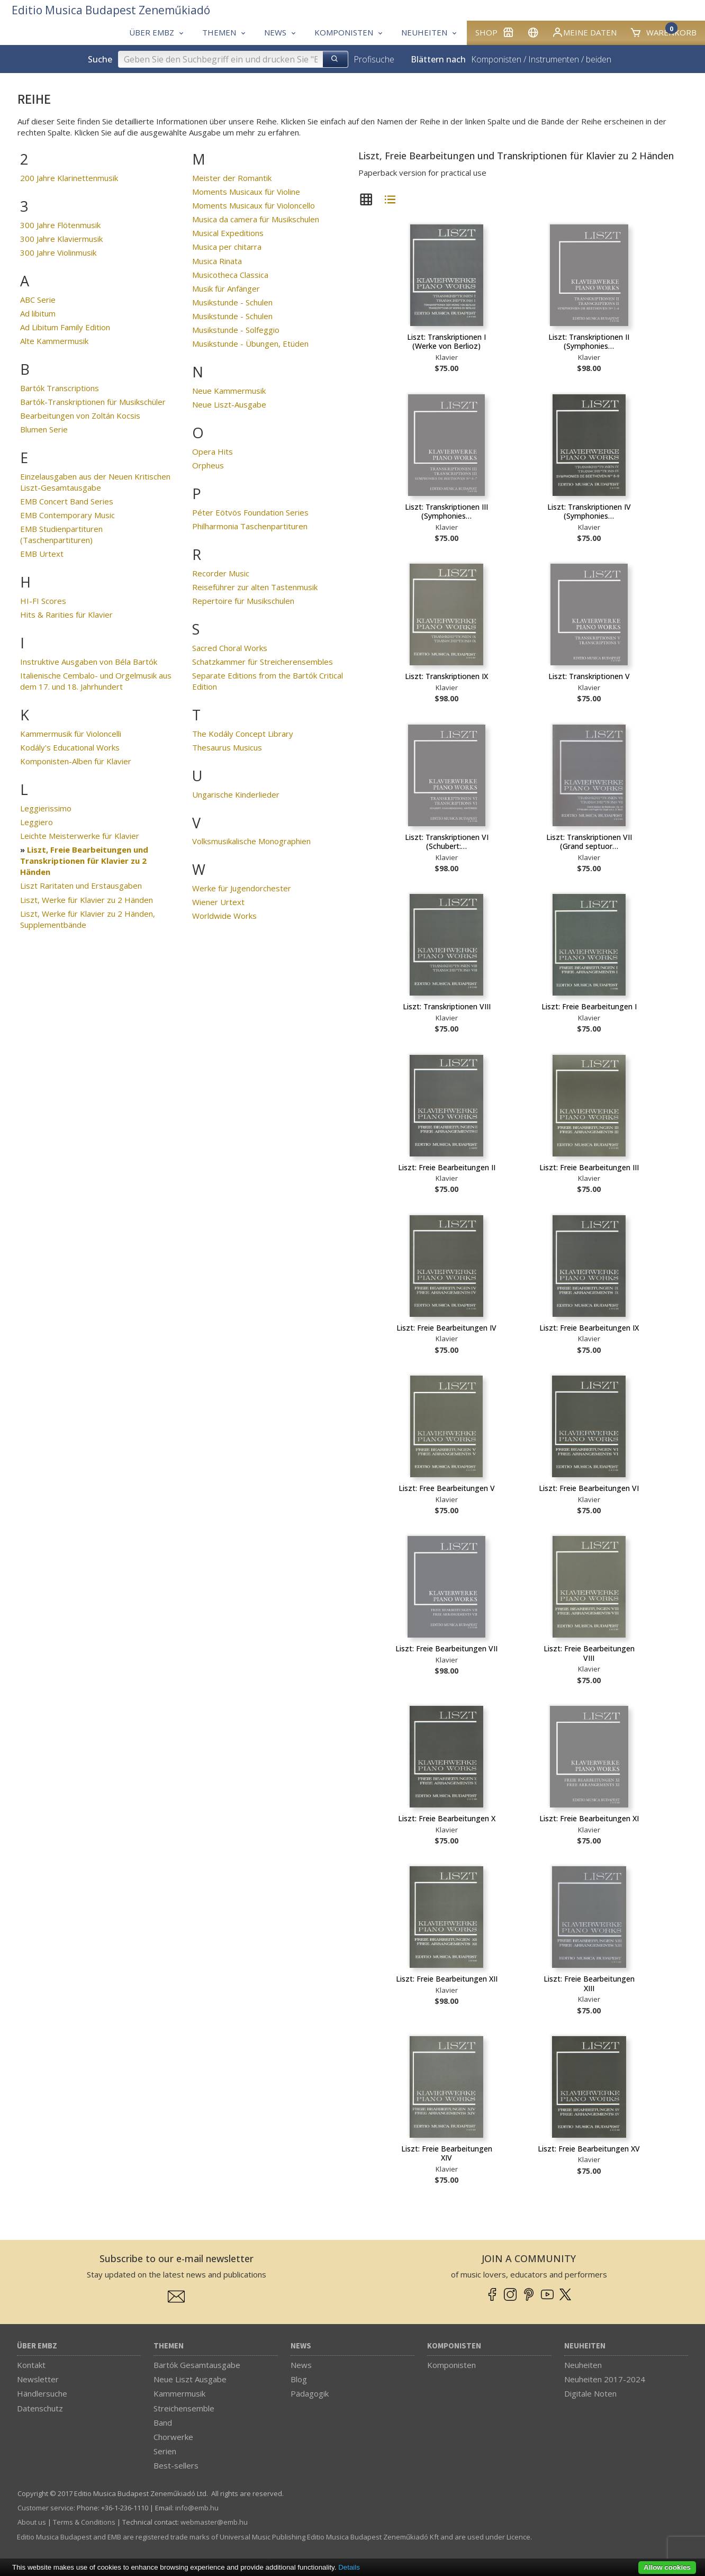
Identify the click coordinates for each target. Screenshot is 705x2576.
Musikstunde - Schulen (232, 302)
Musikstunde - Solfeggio (235, 329)
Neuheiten (584, 2346)
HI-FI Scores (43, 600)
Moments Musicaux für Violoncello (253, 205)
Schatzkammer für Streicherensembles (262, 661)
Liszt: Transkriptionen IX (446, 676)
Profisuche (374, 59)
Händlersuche (42, 2393)
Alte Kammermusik (54, 341)
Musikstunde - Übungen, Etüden (250, 343)
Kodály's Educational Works (70, 747)
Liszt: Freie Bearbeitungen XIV (446, 2153)
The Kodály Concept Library (242, 733)
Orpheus (208, 465)
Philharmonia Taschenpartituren (250, 526)
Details (349, 2567)
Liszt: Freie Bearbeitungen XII (447, 1979)
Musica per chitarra (226, 246)
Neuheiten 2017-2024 (604, 2379)
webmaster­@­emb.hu (214, 2522)
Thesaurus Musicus (227, 747)
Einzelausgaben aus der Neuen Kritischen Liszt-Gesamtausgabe (95, 482)
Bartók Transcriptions (59, 388)
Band (162, 2422)
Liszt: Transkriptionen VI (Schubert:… (447, 842)
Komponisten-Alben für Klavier (75, 761)
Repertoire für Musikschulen (243, 600)
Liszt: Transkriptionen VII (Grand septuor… (589, 842)
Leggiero (36, 822)
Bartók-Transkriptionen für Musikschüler (93, 401)
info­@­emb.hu (197, 2507)
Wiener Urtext (218, 902)
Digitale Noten (590, 2393)
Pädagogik (310, 2393)
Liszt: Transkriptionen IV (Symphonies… (589, 511)
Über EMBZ (37, 2346)
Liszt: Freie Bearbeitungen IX (589, 1328)
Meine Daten (584, 32)
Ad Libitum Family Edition (65, 327)
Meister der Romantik (232, 178)
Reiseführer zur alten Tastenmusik (255, 587)
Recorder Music (220, 573)
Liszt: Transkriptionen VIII (447, 1006)
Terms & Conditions (84, 2522)
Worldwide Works (224, 915)
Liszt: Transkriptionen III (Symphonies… (446, 511)
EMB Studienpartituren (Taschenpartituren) (61, 534)
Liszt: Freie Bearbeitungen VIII (589, 1653)
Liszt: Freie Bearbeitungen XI (589, 1818)
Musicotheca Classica (230, 274)
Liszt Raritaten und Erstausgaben (81, 885)
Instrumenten (553, 59)
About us (31, 2522)
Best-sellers (175, 2465)
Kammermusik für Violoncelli (70, 733)
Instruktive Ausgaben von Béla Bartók (88, 661)
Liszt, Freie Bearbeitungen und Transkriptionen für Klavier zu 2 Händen (84, 860)
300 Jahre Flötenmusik (60, 225)
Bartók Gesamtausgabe (196, 2365)
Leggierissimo (45, 808)
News (301, 2346)
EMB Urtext (42, 553)
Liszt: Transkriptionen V (589, 676)
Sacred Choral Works (229, 648)
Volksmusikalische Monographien (251, 841)
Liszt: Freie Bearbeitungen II (446, 1167)
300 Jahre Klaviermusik (61, 238)
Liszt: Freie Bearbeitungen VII (446, 1648)
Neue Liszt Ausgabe (190, 2379)
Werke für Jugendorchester (241, 888)
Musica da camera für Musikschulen (255, 219)
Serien (164, 2451)
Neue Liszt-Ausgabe (229, 404)
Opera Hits (212, 451)
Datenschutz (40, 2408)
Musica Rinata (217, 261)
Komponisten (496, 59)
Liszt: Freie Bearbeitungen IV (446, 1328)
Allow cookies (667, 2567)
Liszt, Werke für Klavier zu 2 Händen (86, 899)
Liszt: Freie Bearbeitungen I (589, 1006)
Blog (299, 2379)
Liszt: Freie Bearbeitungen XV (589, 2149)
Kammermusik (179, 2393)
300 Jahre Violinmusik (58, 252)
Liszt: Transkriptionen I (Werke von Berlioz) (446, 341)
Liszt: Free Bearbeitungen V (447, 1488)
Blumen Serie (44, 429)
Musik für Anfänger (226, 288)
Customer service (45, 2507)
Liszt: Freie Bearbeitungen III (589, 1167)
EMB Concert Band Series (66, 501)
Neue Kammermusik (229, 390)
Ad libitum (38, 313)
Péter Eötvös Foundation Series (250, 512)
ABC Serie (38, 299)
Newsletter (38, 2379)
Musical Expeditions (228, 233)
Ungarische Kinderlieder (235, 794)
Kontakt (31, 2365)
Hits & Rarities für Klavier (66, 614)
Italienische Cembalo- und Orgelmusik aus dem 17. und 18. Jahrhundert (95, 681)
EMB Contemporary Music (67, 515)
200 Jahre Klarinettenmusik (69, 178)
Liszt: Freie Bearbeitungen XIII (589, 1983)
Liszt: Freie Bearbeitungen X (446, 1818)
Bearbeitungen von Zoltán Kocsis (80, 415)
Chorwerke (173, 2437)
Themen (168, 2346)
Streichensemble (183, 2408)
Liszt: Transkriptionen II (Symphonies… (588, 341)
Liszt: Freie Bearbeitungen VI (589, 1488)
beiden (598, 59)
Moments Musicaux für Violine (246, 191)
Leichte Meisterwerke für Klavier (79, 835)
